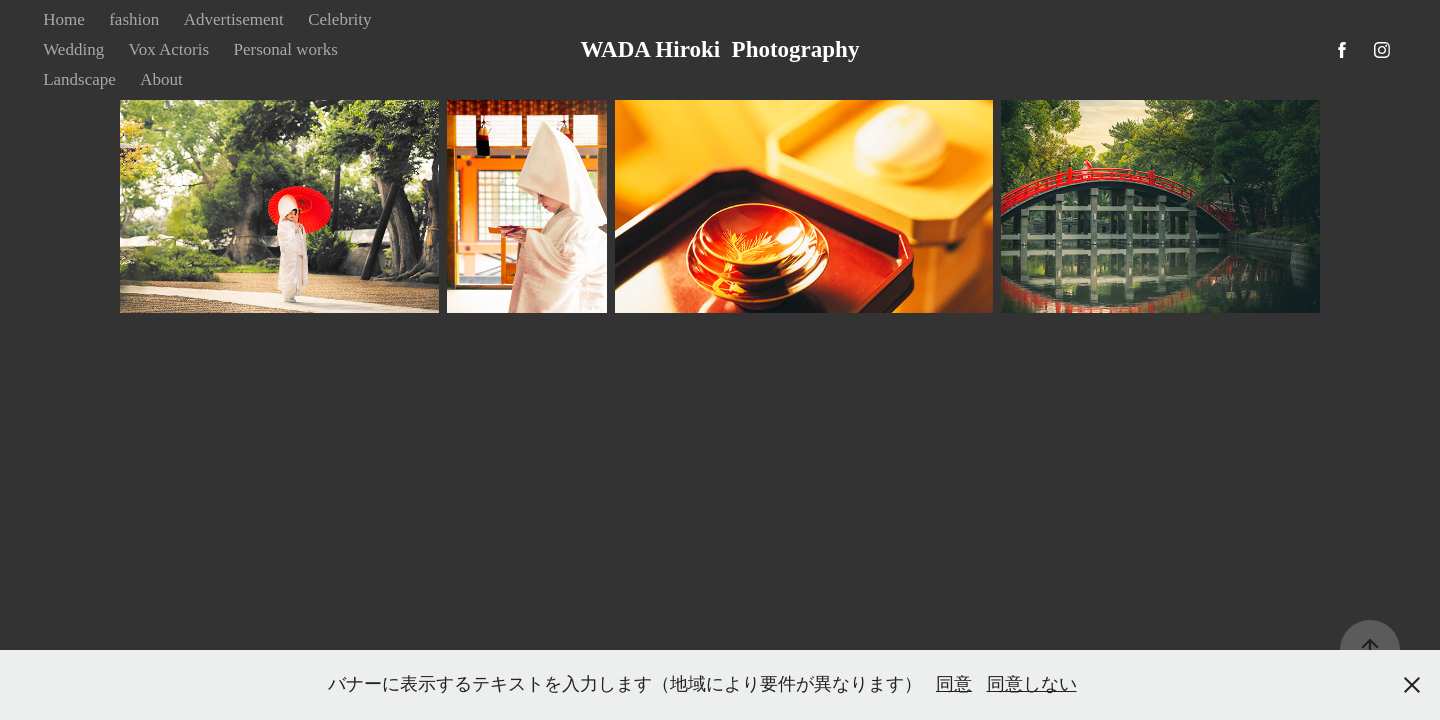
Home (64, 19)
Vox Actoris (169, 49)
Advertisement (234, 19)
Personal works (286, 49)
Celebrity (339, 19)
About (161, 79)
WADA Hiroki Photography (720, 49)
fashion (134, 19)
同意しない (1032, 684)
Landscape (79, 79)
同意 (954, 684)
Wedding (73, 49)
